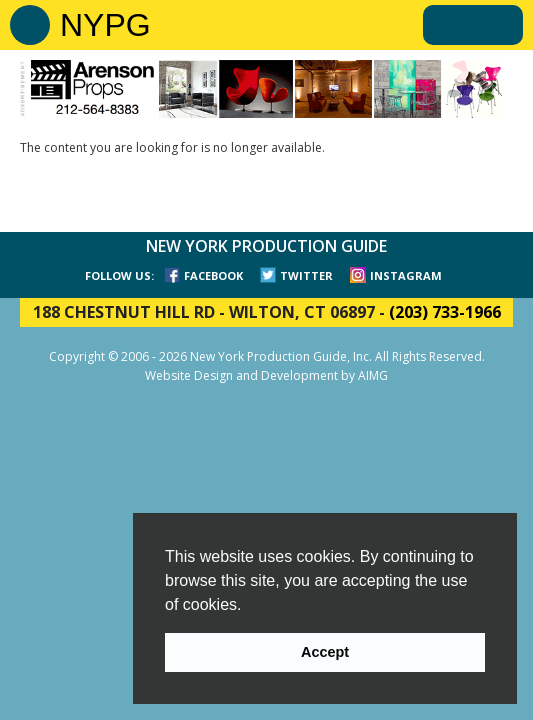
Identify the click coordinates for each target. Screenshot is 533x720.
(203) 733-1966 (445, 312)
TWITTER (306, 275)
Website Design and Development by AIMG (266, 375)
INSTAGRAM (406, 275)
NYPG (105, 25)
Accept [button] (325, 652)
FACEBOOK (213, 275)
